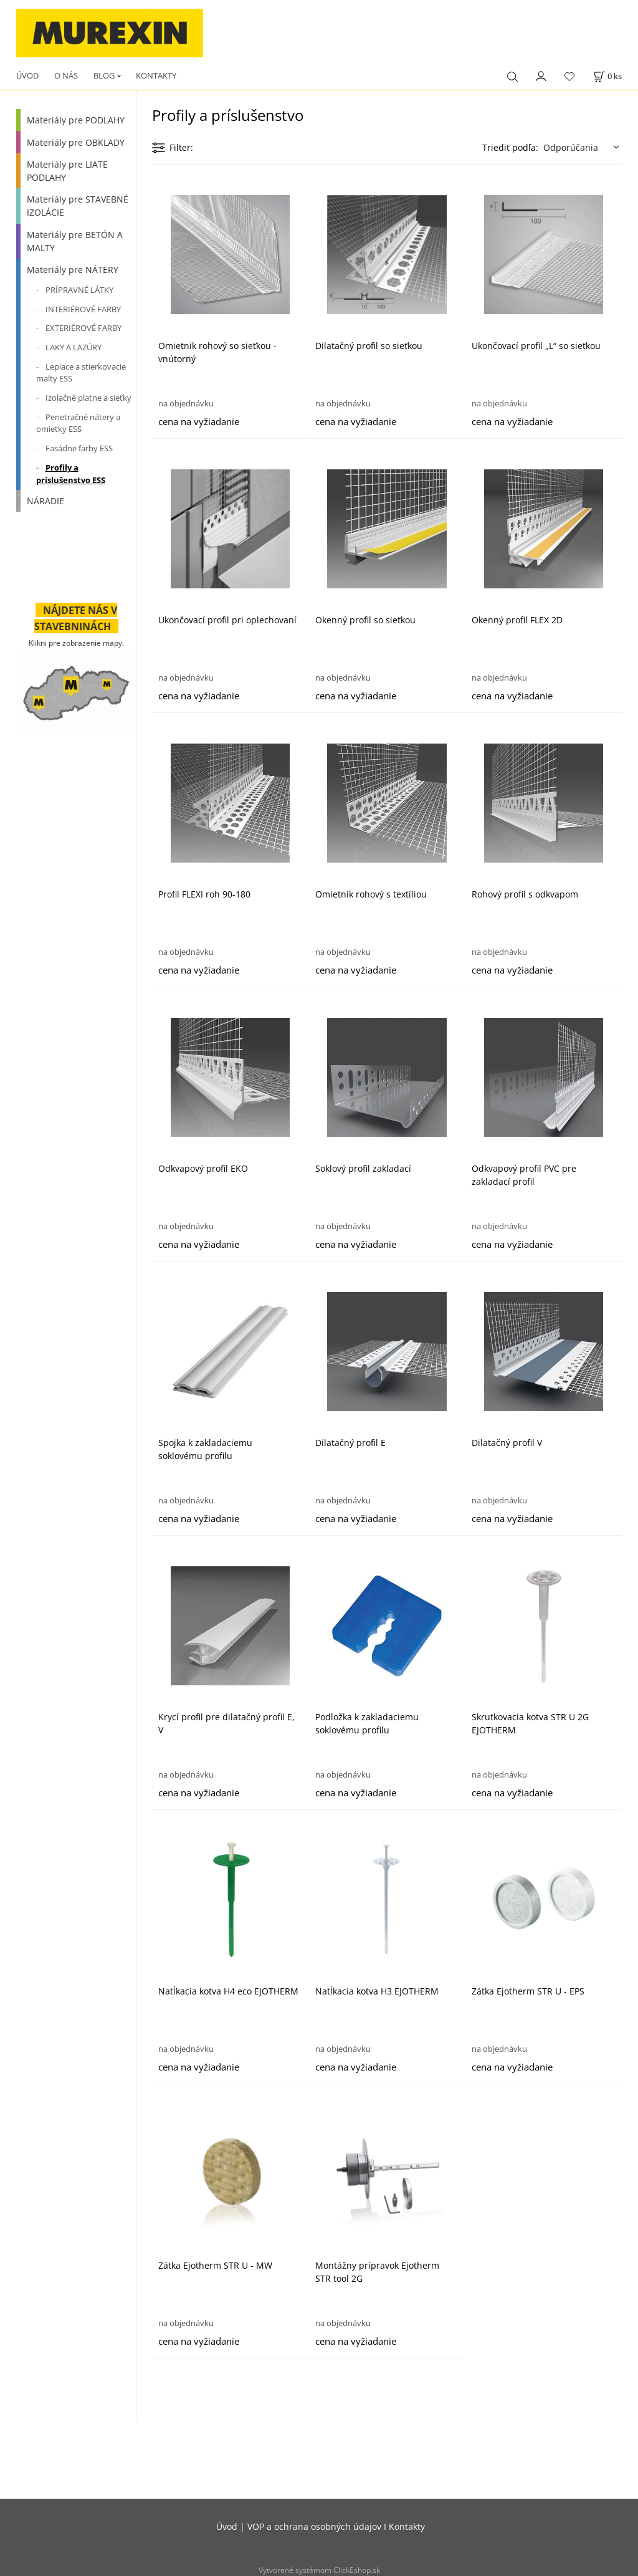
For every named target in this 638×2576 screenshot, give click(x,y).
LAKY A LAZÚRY (73, 347)
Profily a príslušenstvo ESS (70, 474)
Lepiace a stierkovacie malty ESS (81, 373)
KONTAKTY (156, 75)
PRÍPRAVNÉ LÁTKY (79, 289)
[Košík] (607, 76)
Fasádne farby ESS (79, 448)
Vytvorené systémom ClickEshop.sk (319, 2570)
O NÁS (66, 75)
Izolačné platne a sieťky (88, 397)
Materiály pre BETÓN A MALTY (75, 241)
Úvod (226, 2526)
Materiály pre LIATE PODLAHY (67, 170)
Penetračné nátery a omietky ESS (78, 423)
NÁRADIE (45, 501)
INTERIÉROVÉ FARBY (83, 309)
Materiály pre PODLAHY (76, 120)
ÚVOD (27, 75)
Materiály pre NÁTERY (72, 269)
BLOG (104, 75)
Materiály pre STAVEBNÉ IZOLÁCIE (77, 205)
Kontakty (407, 2526)
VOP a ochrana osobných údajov (314, 2526)
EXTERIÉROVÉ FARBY (83, 327)
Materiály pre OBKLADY (76, 142)
